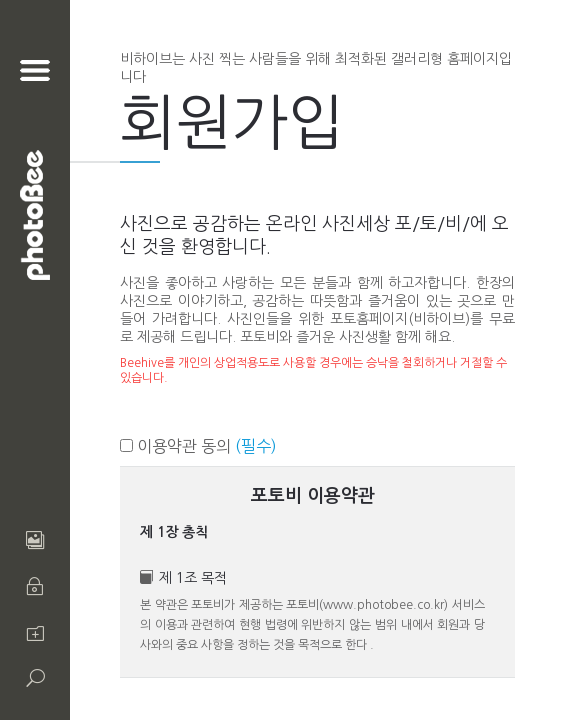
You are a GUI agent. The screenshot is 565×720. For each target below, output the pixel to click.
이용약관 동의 (198, 446)
